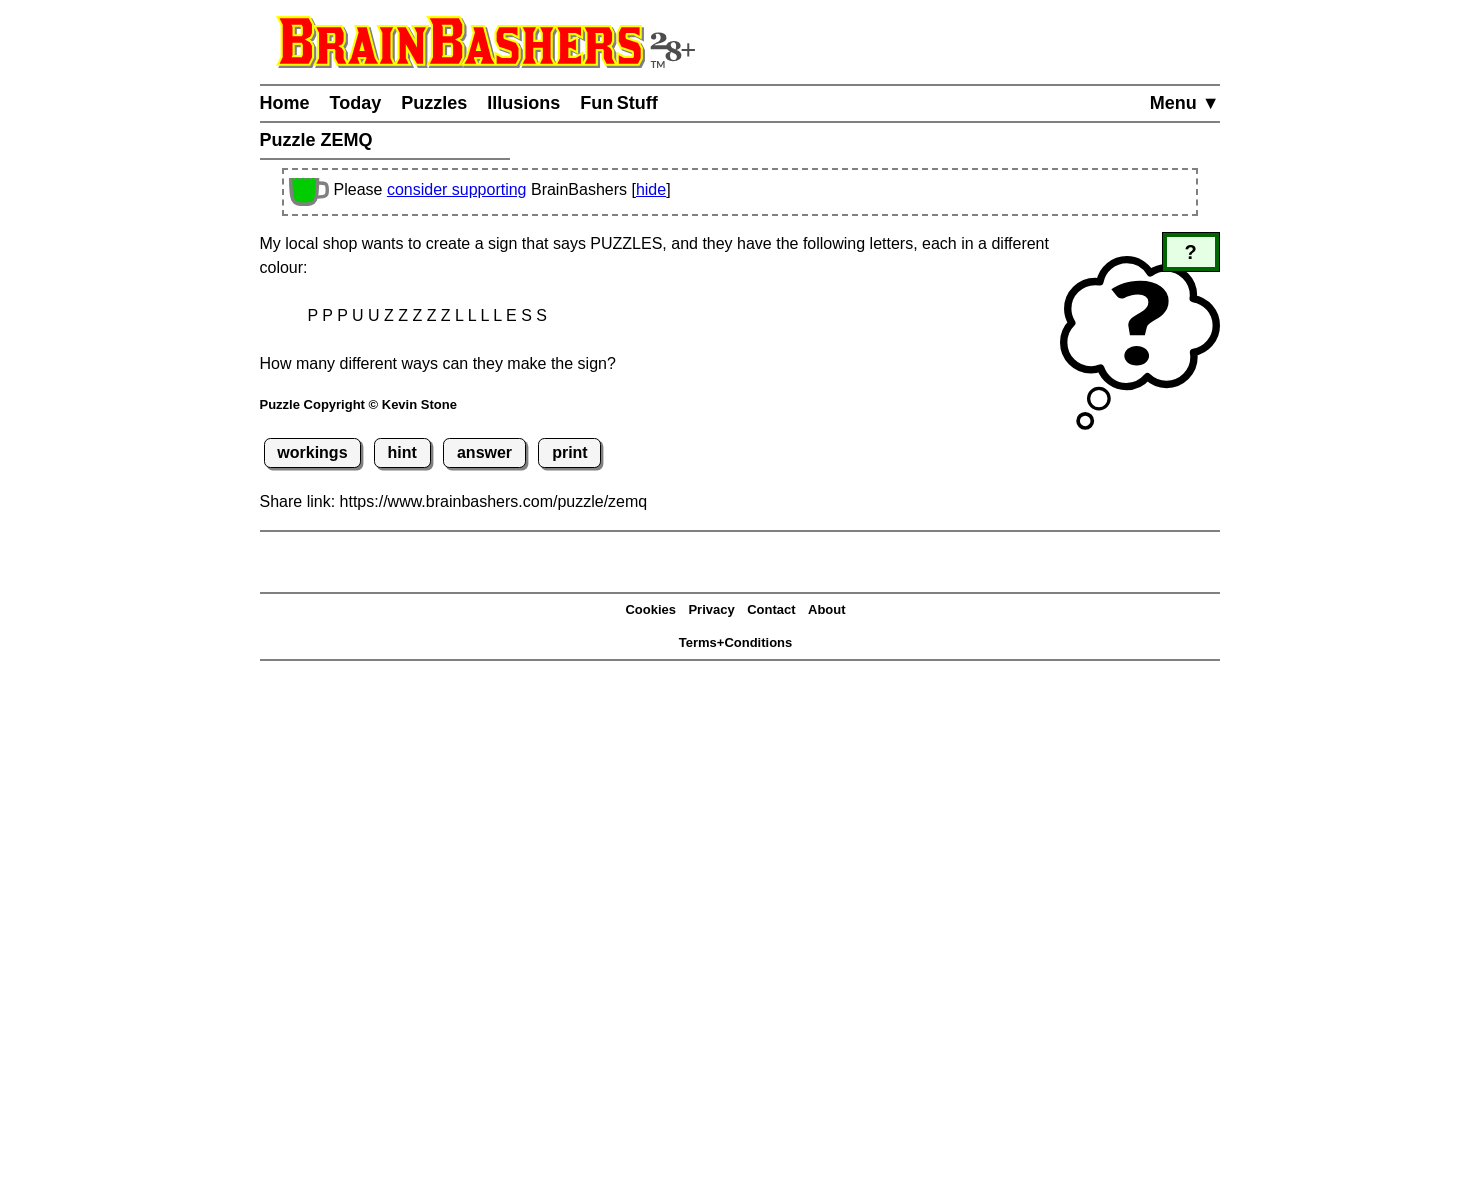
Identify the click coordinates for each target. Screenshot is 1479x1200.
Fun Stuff (619, 103)
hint (402, 452)
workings (312, 452)
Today (356, 103)
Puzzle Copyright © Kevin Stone (358, 404)
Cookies (650, 609)
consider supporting (457, 189)
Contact (771, 609)
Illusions (523, 103)
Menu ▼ (1185, 103)
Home (285, 103)
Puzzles (434, 103)
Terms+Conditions (736, 642)
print (570, 452)
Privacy (711, 609)
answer (484, 452)
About (827, 609)
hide (651, 189)
